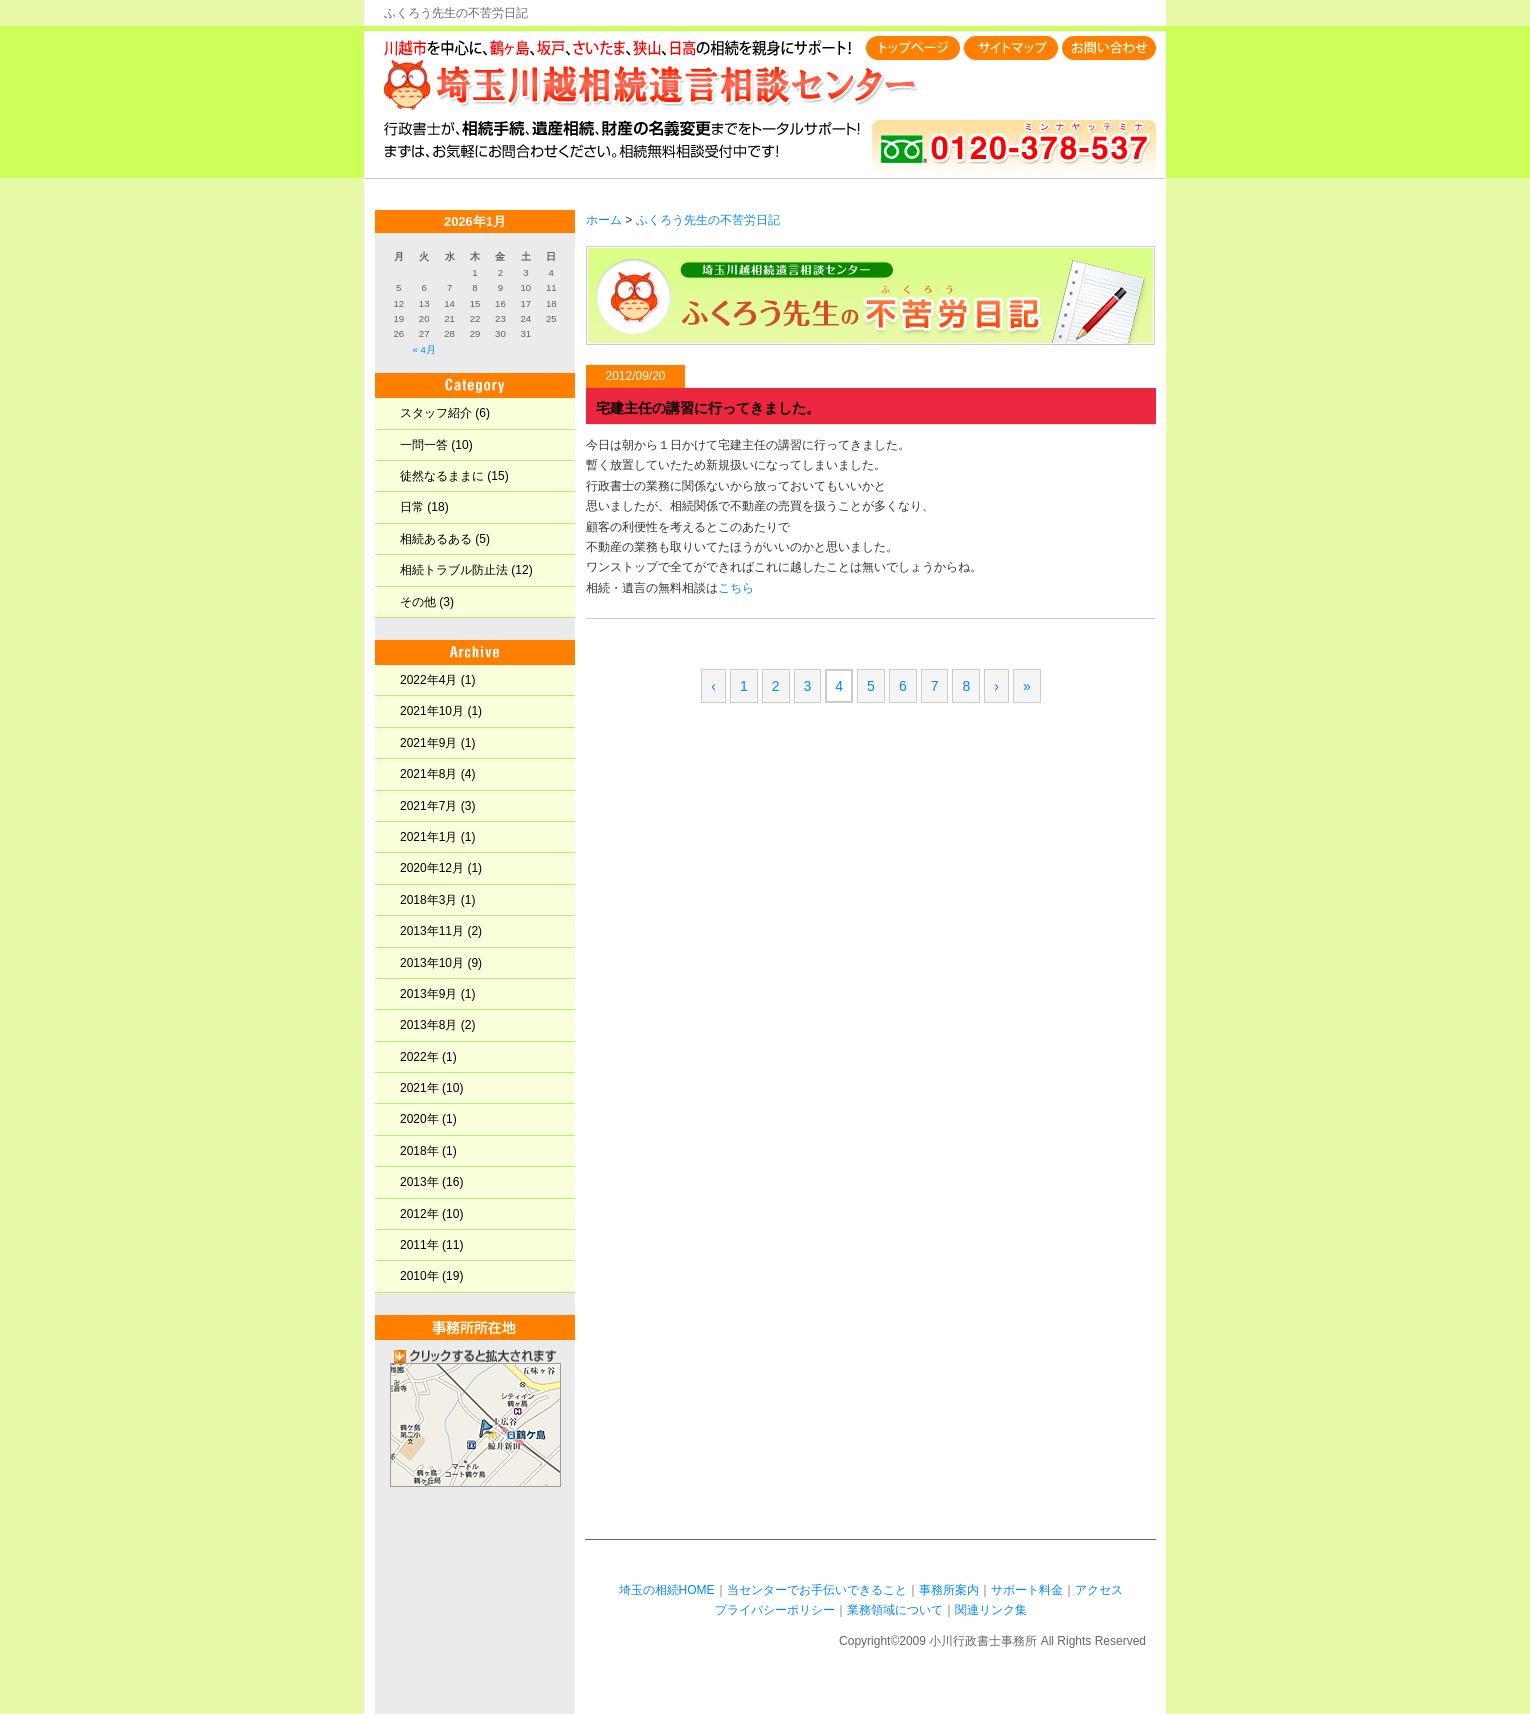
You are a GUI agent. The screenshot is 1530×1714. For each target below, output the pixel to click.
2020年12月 (432, 868)
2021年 (419, 1088)
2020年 (419, 1119)
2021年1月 (428, 837)
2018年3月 (428, 900)
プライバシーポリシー (775, 1610)
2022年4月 (428, 680)
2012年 (419, 1214)
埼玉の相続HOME (667, 1590)
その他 (418, 602)
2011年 (419, 1245)
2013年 (419, 1182)
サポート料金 (1027, 1590)
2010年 (419, 1276)
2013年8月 (428, 1025)
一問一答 (424, 445)
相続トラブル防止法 (454, 570)
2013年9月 (428, 994)
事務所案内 (949, 1590)
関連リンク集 (991, 1610)
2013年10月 (432, 963)
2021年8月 (428, 774)
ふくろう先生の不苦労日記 (708, 220)
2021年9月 (428, 743)
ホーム (604, 220)
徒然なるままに (442, 476)
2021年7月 (428, 806)
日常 (412, 507)
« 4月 (423, 349)
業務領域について (895, 1610)
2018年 (419, 1151)
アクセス (1099, 1590)
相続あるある (436, 539)
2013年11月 (432, 931)
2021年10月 (432, 711)
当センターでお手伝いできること (817, 1590)
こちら (736, 588)
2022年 (419, 1057)
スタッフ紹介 (436, 413)
